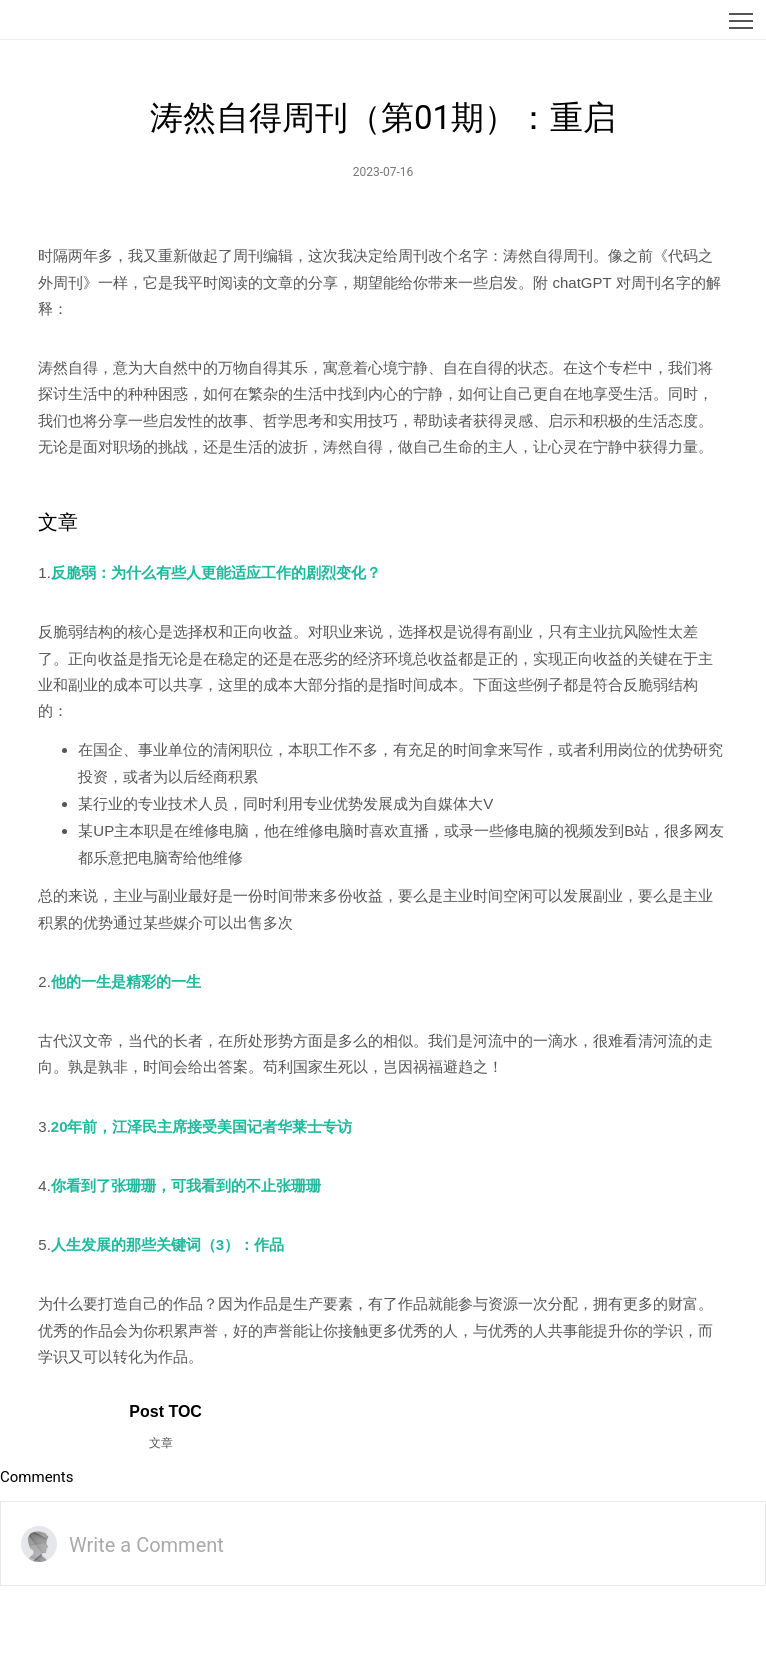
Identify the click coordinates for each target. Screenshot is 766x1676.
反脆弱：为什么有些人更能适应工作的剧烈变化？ (216, 572)
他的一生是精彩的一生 (126, 981)
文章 (161, 1443)
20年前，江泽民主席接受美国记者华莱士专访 (202, 1126)
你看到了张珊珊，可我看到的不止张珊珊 (186, 1185)
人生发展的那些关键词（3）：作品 (167, 1244)
